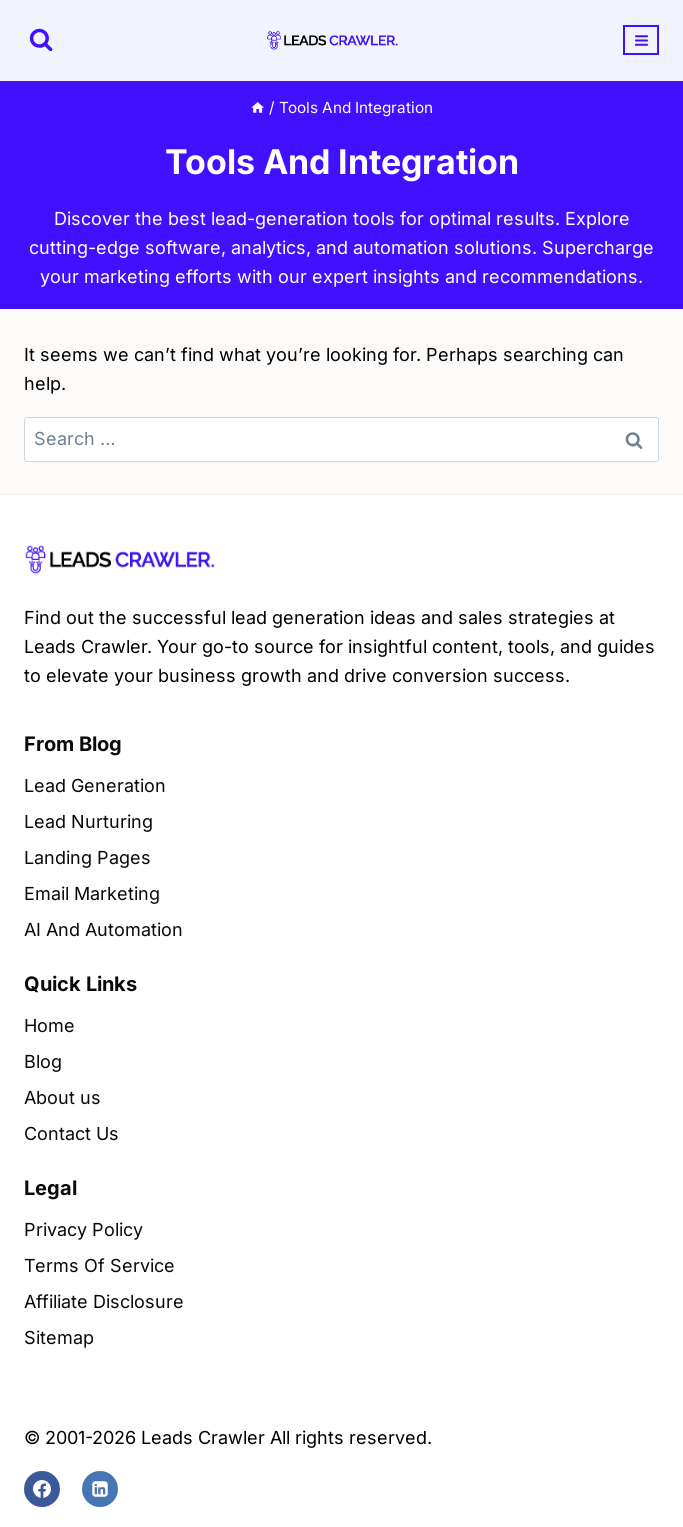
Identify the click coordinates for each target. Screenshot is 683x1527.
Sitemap (59, 1337)
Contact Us (71, 1133)
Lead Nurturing (88, 821)
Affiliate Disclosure (104, 1301)
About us (62, 1097)
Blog (43, 1061)
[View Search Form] (41, 40)
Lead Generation (95, 785)
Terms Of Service (99, 1265)
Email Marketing (92, 893)
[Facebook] (42, 1489)
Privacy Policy (83, 1229)
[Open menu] (641, 40)
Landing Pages (87, 857)
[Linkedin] (100, 1489)
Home (49, 1025)
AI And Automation (103, 929)
